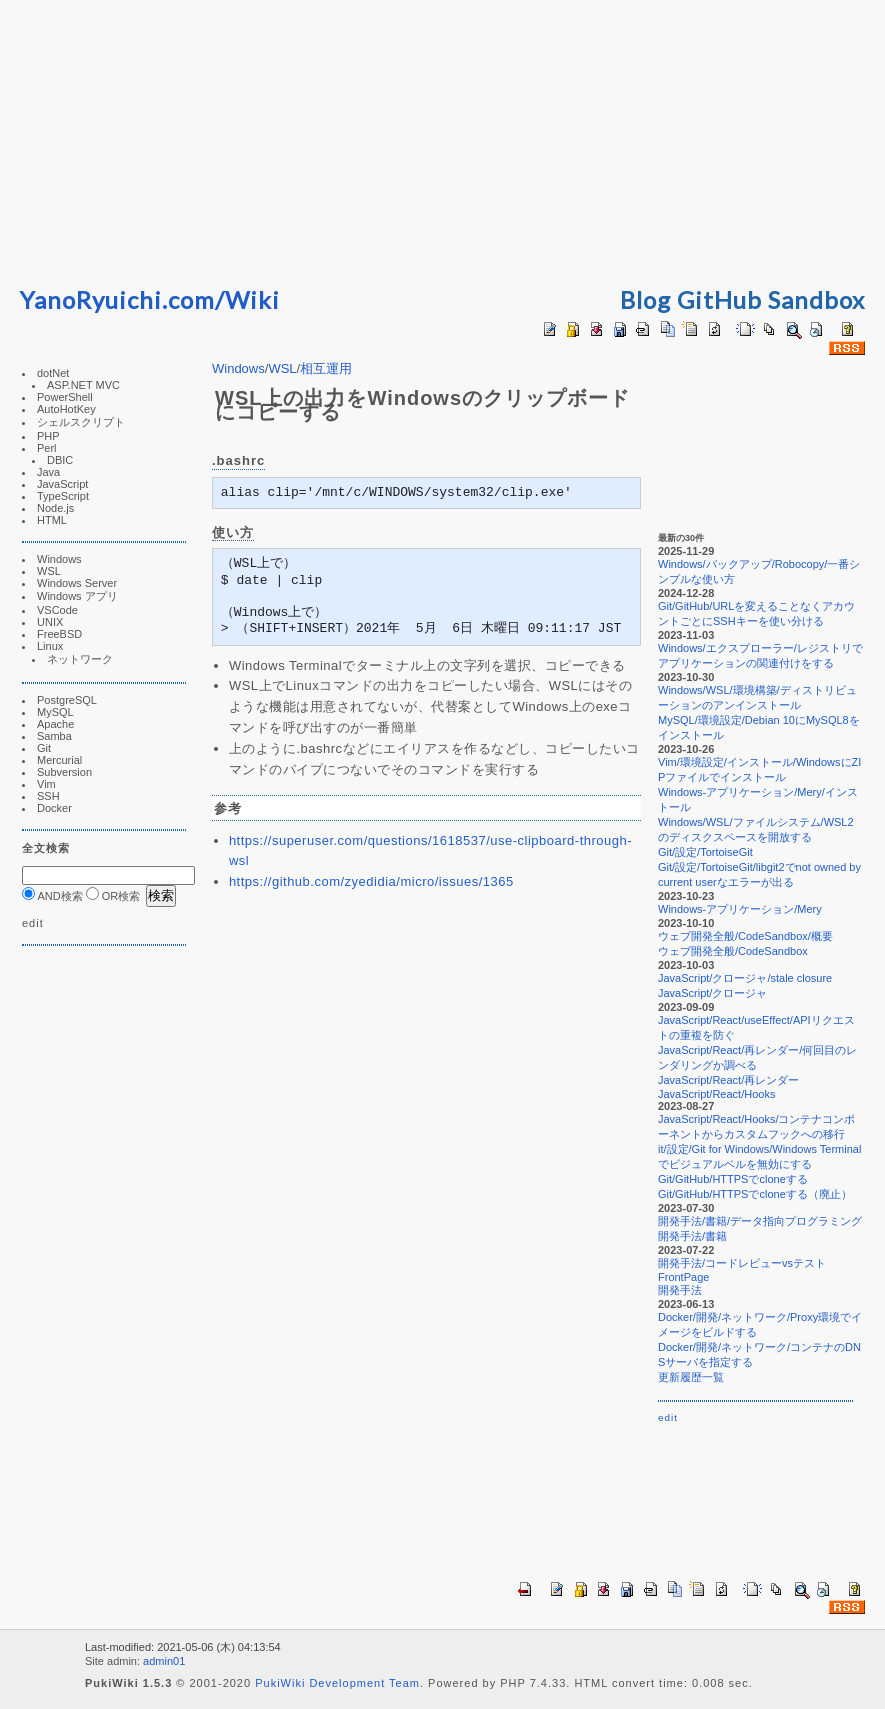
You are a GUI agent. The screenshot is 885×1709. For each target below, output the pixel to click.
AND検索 (52, 896)
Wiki (252, 299)
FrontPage (683, 1277)
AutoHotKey (66, 409)
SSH (48, 796)
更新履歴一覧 (691, 1377)
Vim (46, 784)
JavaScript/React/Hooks (716, 1094)
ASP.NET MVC (83, 385)
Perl (47, 448)
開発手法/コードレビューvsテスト (742, 1263)
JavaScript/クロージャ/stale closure (745, 978)
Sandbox (816, 299)
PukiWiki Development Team (337, 1683)
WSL (49, 571)
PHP (48, 436)
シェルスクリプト (81, 422)
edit (33, 923)
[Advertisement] (443, 140)
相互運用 (326, 368)
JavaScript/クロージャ (712, 993)
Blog (645, 299)
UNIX (50, 622)
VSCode (57, 610)
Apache (55, 724)
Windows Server (77, 583)
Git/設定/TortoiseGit (705, 852)
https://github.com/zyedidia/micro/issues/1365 (371, 881)
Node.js (55, 508)
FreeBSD (59, 634)
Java (48, 472)
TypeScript (63, 496)
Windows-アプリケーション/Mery (740, 909)
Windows (59, 559)
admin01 (164, 1661)
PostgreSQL (67, 700)
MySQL (55, 712)
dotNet (53, 373)
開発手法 (680, 1290)
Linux (50, 646)
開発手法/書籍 (692, 1236)
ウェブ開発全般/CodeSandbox (733, 951)
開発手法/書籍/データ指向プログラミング (760, 1221)
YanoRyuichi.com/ (122, 299)
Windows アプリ (77, 596)
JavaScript (62, 484)
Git (44, 748)
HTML (52, 520)
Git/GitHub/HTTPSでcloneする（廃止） (755, 1194)
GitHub (719, 299)
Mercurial (59, 760)
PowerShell (65, 397)
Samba (54, 736)
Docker (54, 808)
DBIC (60, 460)
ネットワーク (80, 659)
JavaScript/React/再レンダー (728, 1080)
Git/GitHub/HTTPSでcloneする (733, 1179)
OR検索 (113, 896)
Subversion (64, 772)
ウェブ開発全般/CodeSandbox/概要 (745, 936)
